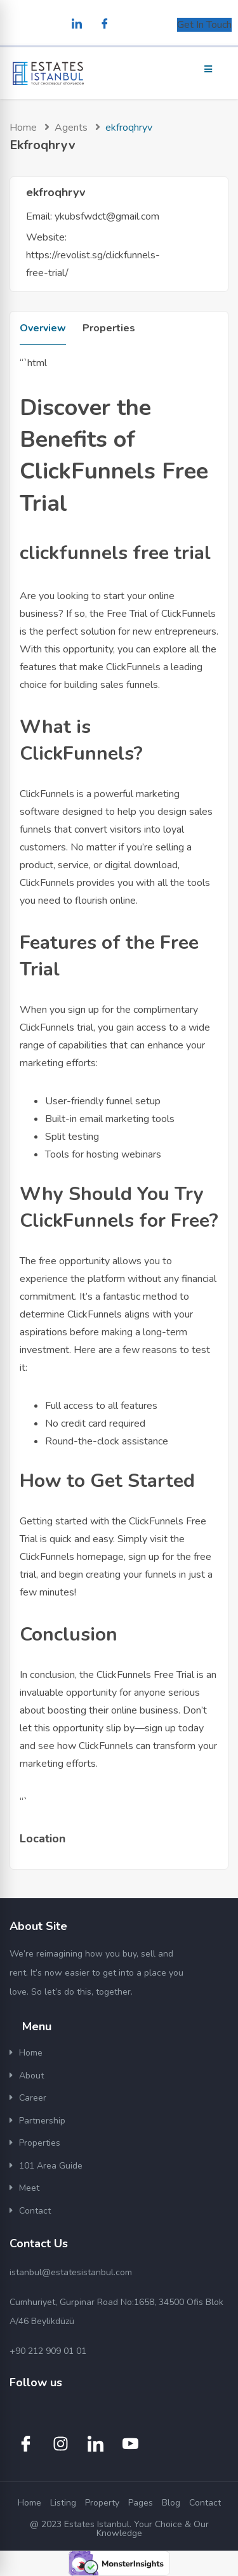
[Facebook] (105, 25)
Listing (63, 2503)
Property (102, 2503)
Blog (171, 2503)
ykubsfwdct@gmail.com (107, 216)
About (31, 2076)
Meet (29, 2188)
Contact (35, 2211)
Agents (71, 128)
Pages (140, 2503)
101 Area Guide (51, 2166)
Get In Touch (204, 25)
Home (23, 128)
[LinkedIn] (77, 25)
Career (32, 2098)
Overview (43, 328)
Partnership (42, 2121)
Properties (109, 328)
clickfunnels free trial (115, 553)
